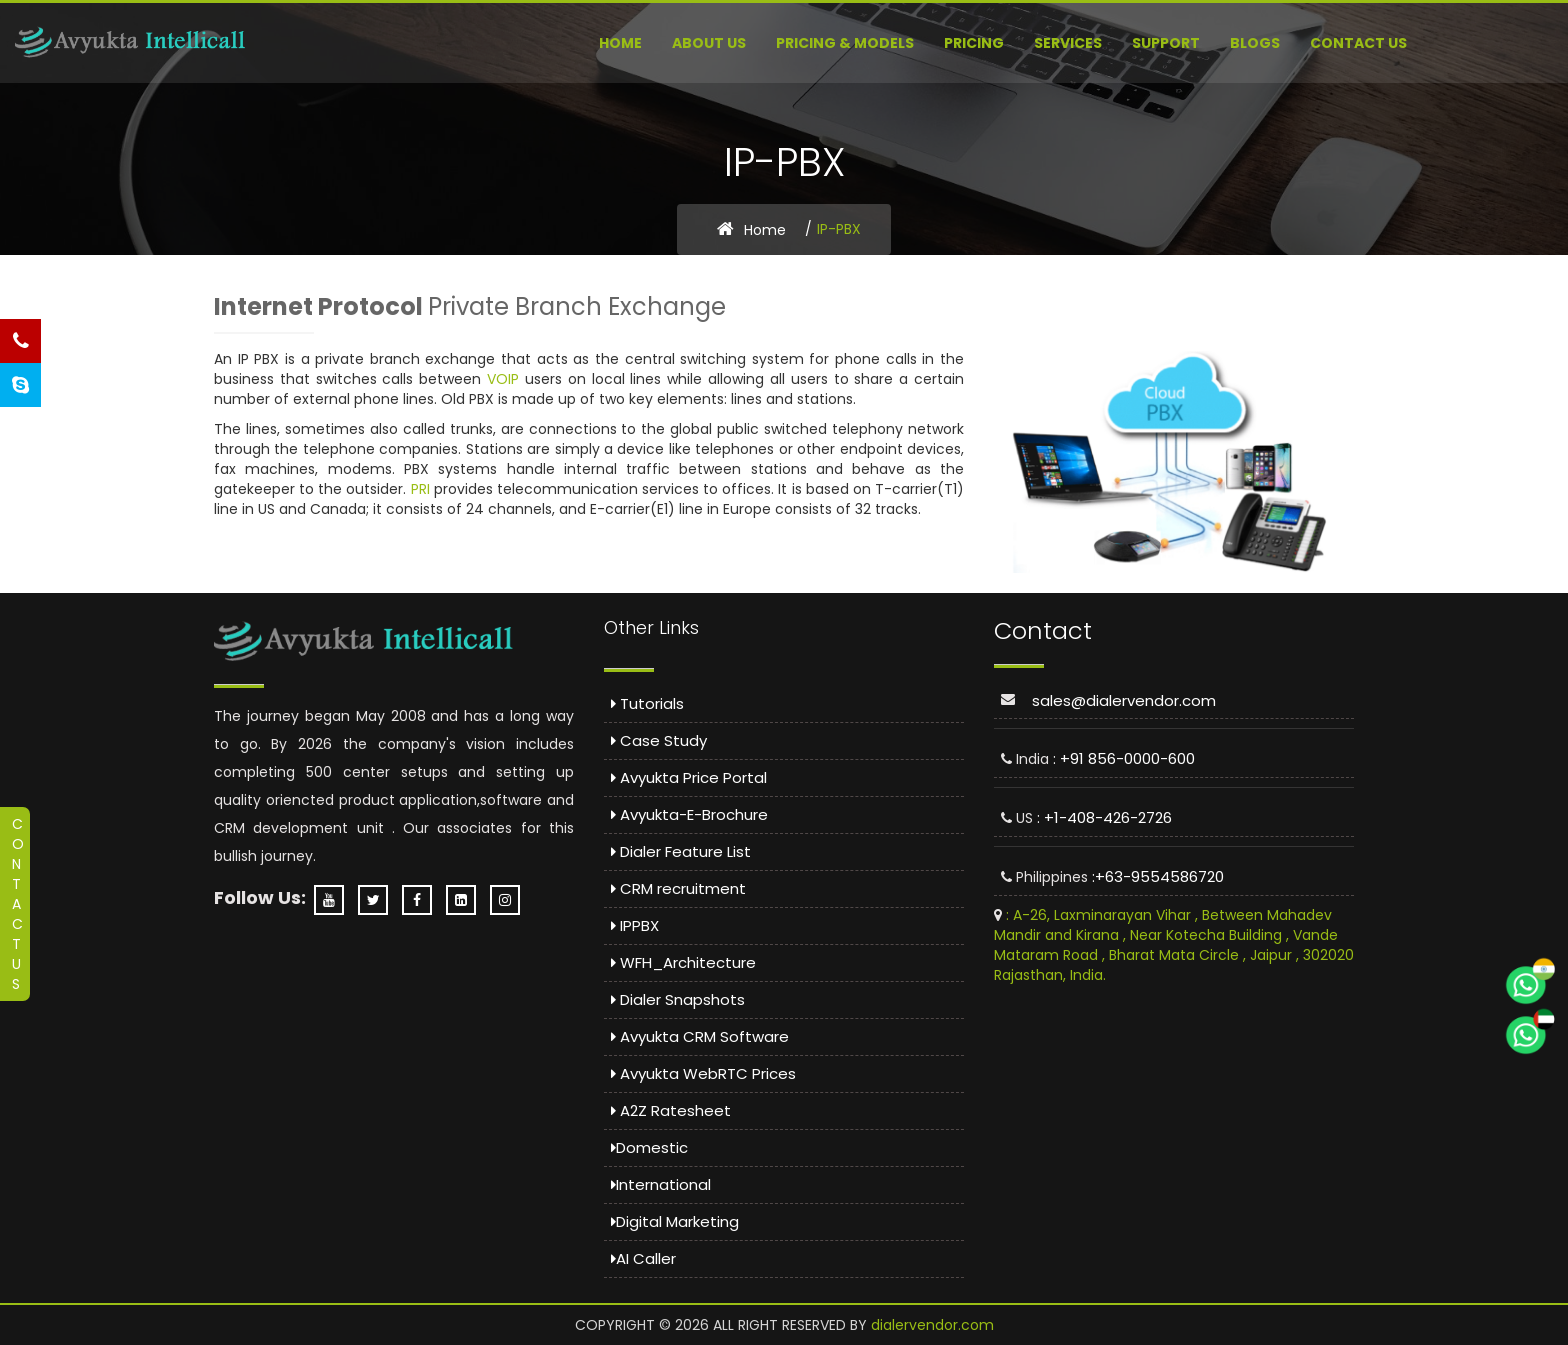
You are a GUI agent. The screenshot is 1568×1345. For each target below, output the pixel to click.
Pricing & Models (845, 43)
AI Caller (643, 1258)
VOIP (503, 379)
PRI (420, 489)
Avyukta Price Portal (689, 777)
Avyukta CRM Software (700, 1036)
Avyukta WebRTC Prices (703, 1073)
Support (1166, 43)
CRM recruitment (678, 888)
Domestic (649, 1147)
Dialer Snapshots (678, 999)
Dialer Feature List (681, 851)
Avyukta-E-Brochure (689, 814)
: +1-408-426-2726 (1104, 817)
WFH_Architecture (683, 962)
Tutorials (647, 703)
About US (709, 43)
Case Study (659, 740)
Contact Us (1358, 43)
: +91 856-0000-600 (1124, 758)
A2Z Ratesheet (671, 1110)
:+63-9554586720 (1158, 876)
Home (620, 43)
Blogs (1255, 43)
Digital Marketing (675, 1221)
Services (1068, 43)
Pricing (974, 43)
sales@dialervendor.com (1124, 700)
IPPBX (635, 925)
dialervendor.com (932, 1325)
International (661, 1184)
